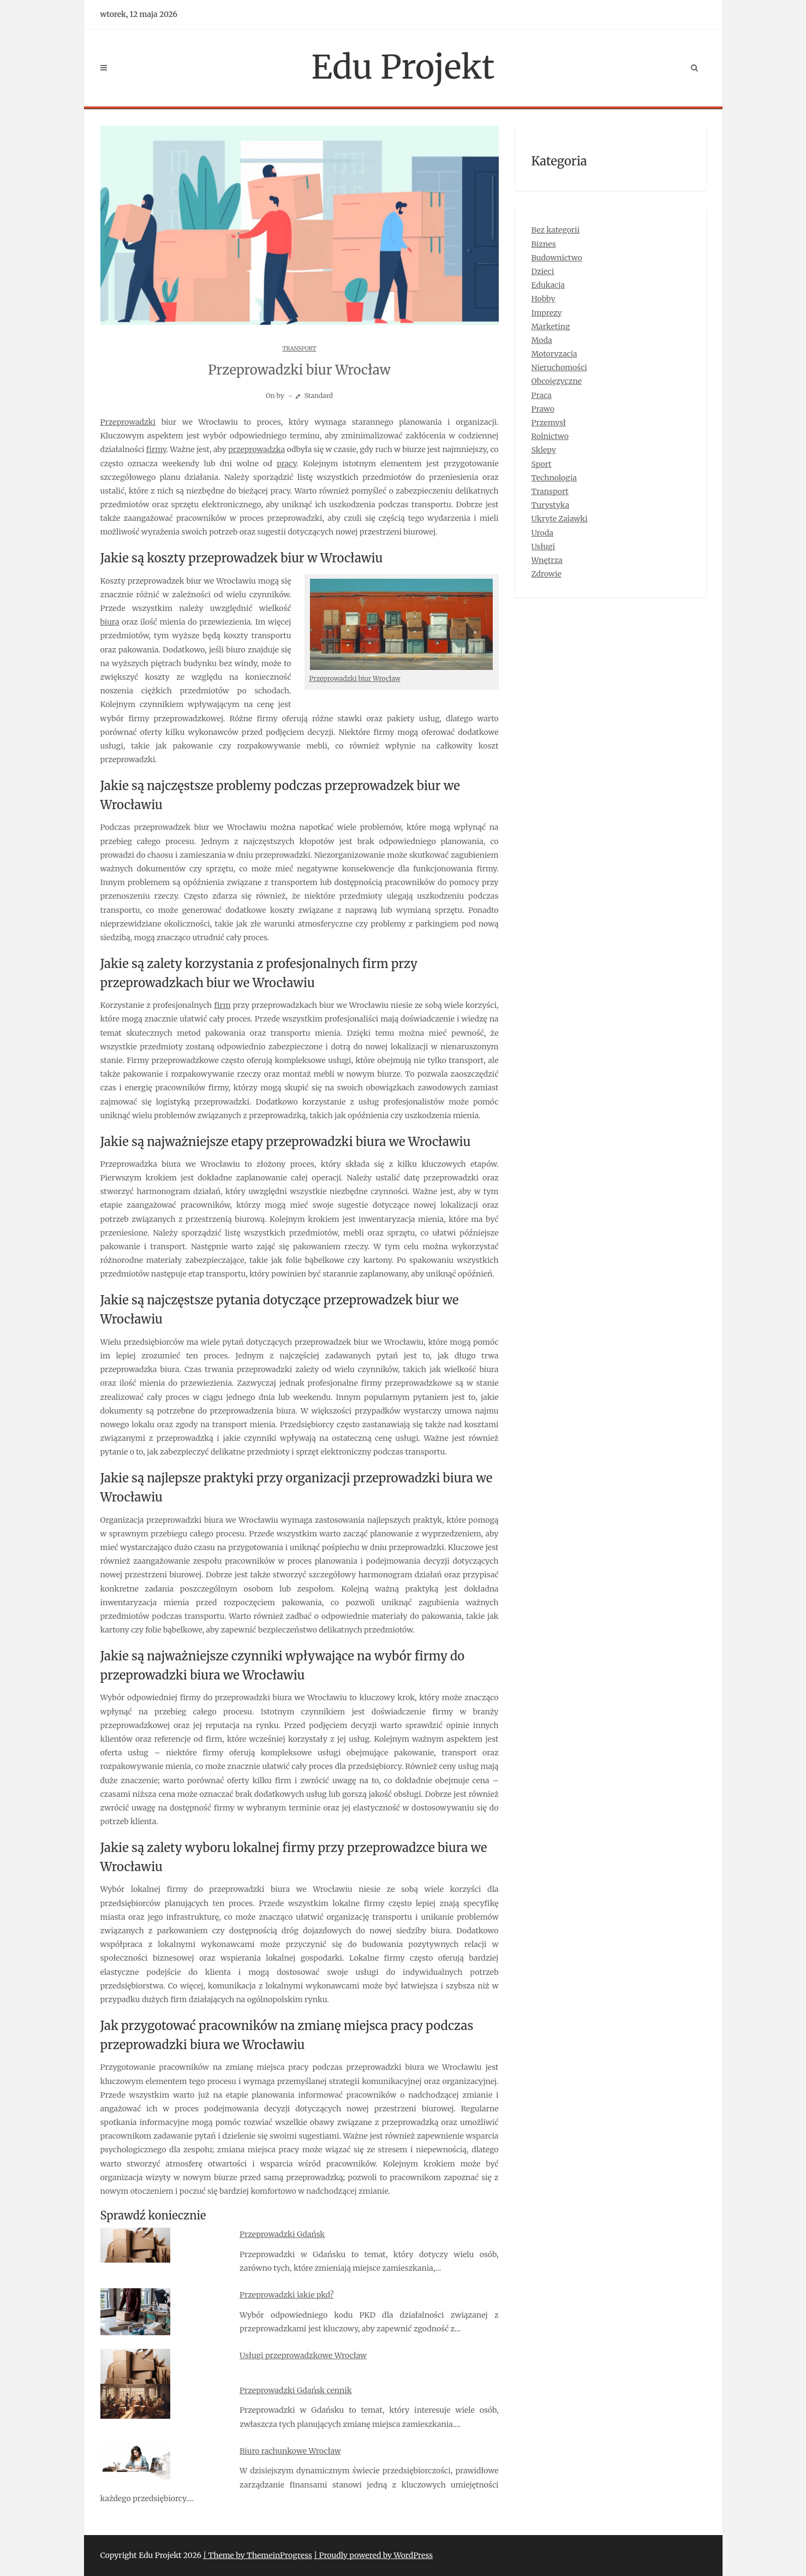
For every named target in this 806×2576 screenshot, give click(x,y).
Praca (542, 395)
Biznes (544, 244)
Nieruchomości (559, 367)
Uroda (543, 533)
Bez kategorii (556, 230)
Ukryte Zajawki (560, 519)
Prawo (543, 409)
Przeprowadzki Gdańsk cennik (296, 2390)
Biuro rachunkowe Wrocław (290, 2451)
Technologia (554, 478)
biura (110, 622)
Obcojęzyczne (557, 381)
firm (222, 1005)
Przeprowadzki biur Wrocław (355, 678)
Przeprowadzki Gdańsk (282, 2234)
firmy (156, 449)
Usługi (544, 546)
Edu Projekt (403, 66)
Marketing (551, 326)
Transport (299, 348)
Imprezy (547, 313)
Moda (542, 340)
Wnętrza (547, 560)
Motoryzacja (554, 354)
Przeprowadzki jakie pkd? (286, 2295)
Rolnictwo (550, 436)
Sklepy (544, 450)
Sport (542, 464)
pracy (286, 463)
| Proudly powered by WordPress (373, 2555)
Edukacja (548, 285)
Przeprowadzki (128, 422)
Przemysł (549, 423)
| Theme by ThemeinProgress (257, 2555)
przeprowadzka (256, 449)
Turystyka (551, 505)
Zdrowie (547, 574)
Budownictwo (557, 258)
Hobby (544, 299)
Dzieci (543, 271)
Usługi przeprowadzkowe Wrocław (303, 2355)
